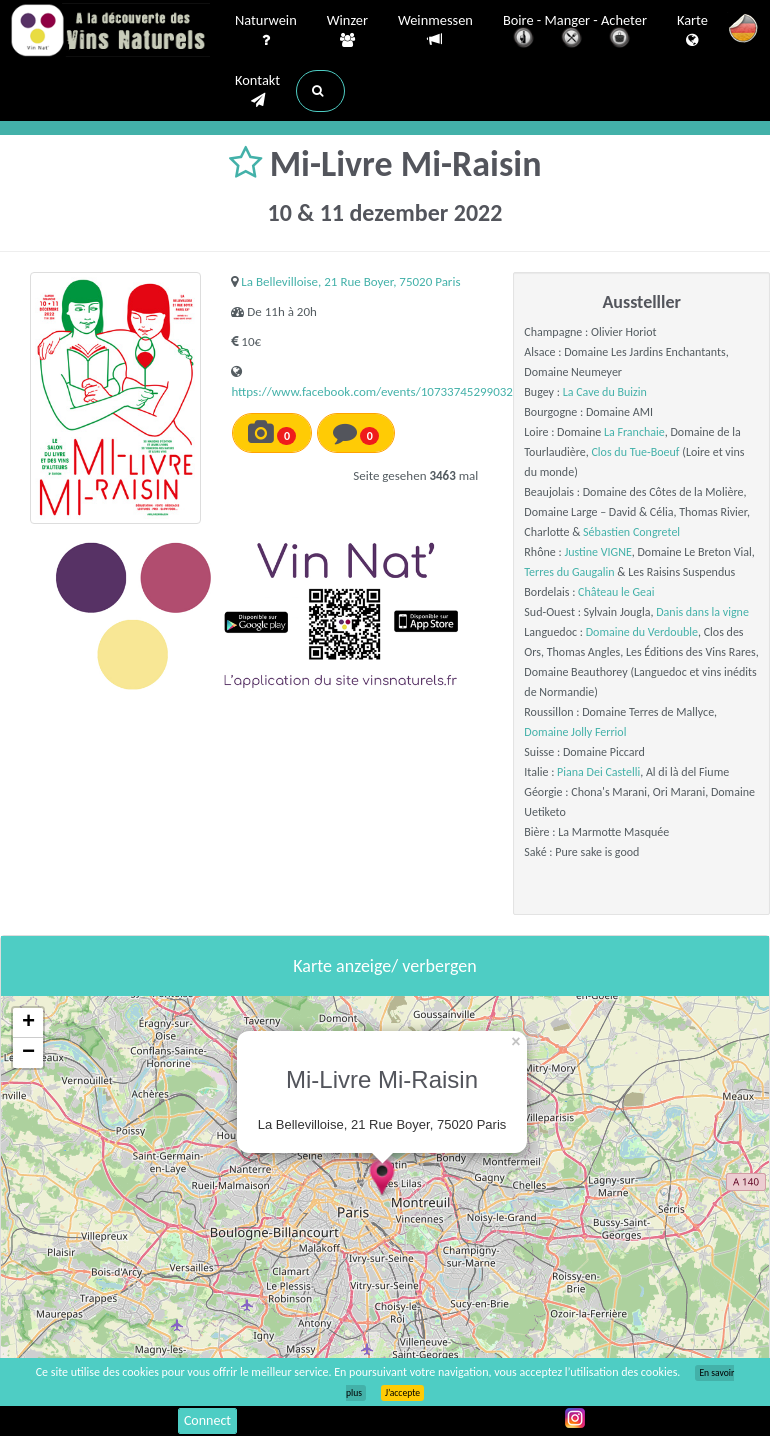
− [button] (28, 1053)
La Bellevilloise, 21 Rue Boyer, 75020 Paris (350, 281)
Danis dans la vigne (702, 612)
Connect (207, 1420)
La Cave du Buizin (605, 392)
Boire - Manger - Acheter (575, 32)
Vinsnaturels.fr (110, 32)
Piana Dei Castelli (598, 772)
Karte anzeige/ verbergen (384, 966)
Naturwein (266, 31)
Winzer (347, 31)
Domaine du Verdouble (642, 632)
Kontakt (257, 91)
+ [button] (28, 1023)
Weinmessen (435, 30)
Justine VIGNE (597, 552)
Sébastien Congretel (631, 532)
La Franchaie (634, 432)
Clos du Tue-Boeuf (635, 452)
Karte (692, 31)
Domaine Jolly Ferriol (575, 732)
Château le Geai (616, 592)
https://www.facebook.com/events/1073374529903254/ (381, 391)
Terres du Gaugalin (569, 572)
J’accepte (402, 1393)
